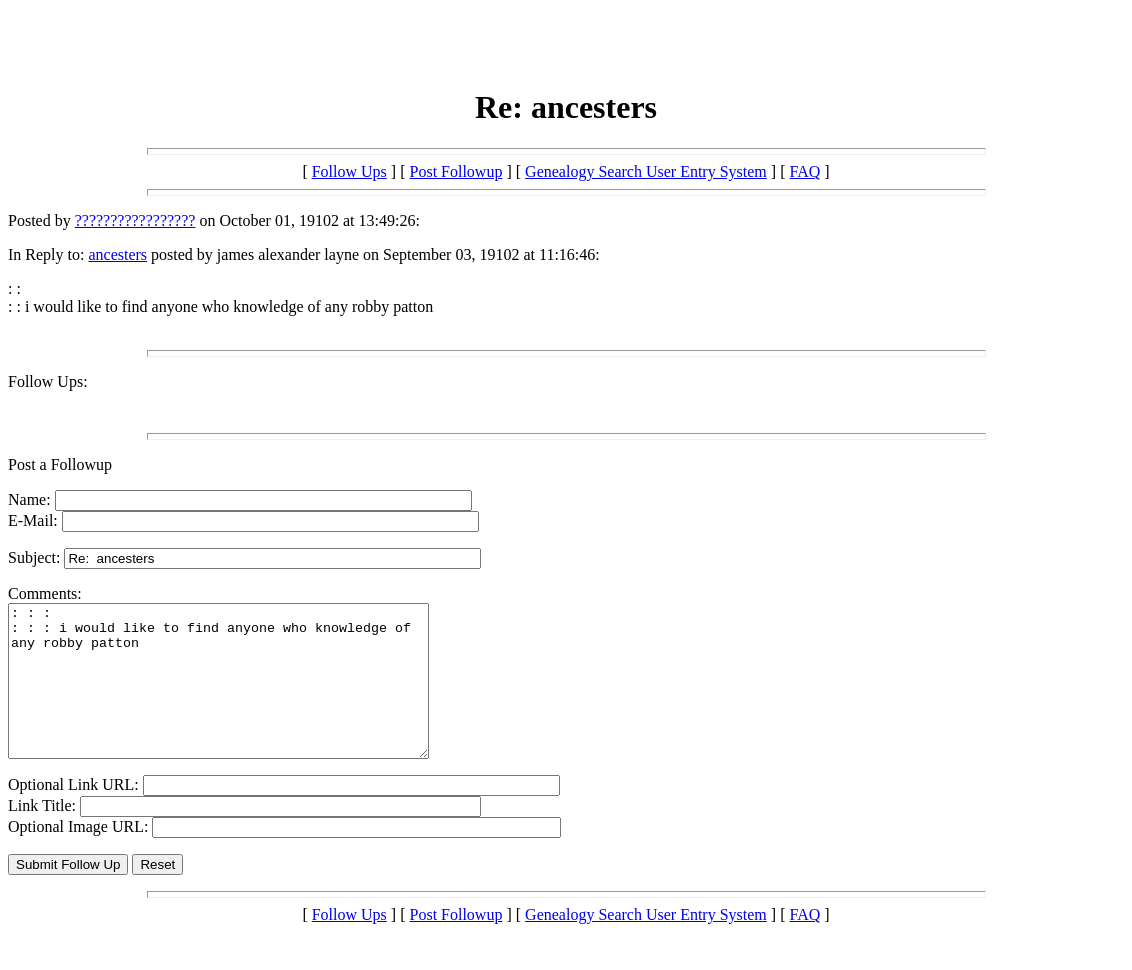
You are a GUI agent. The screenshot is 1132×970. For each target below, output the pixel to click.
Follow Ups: (48, 381)
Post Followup (456, 171)
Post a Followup (60, 464)
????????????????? (135, 220)
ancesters (117, 254)
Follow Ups (349, 171)
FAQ (804, 171)
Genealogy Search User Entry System (646, 171)
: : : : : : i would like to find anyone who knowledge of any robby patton (243, 696)
